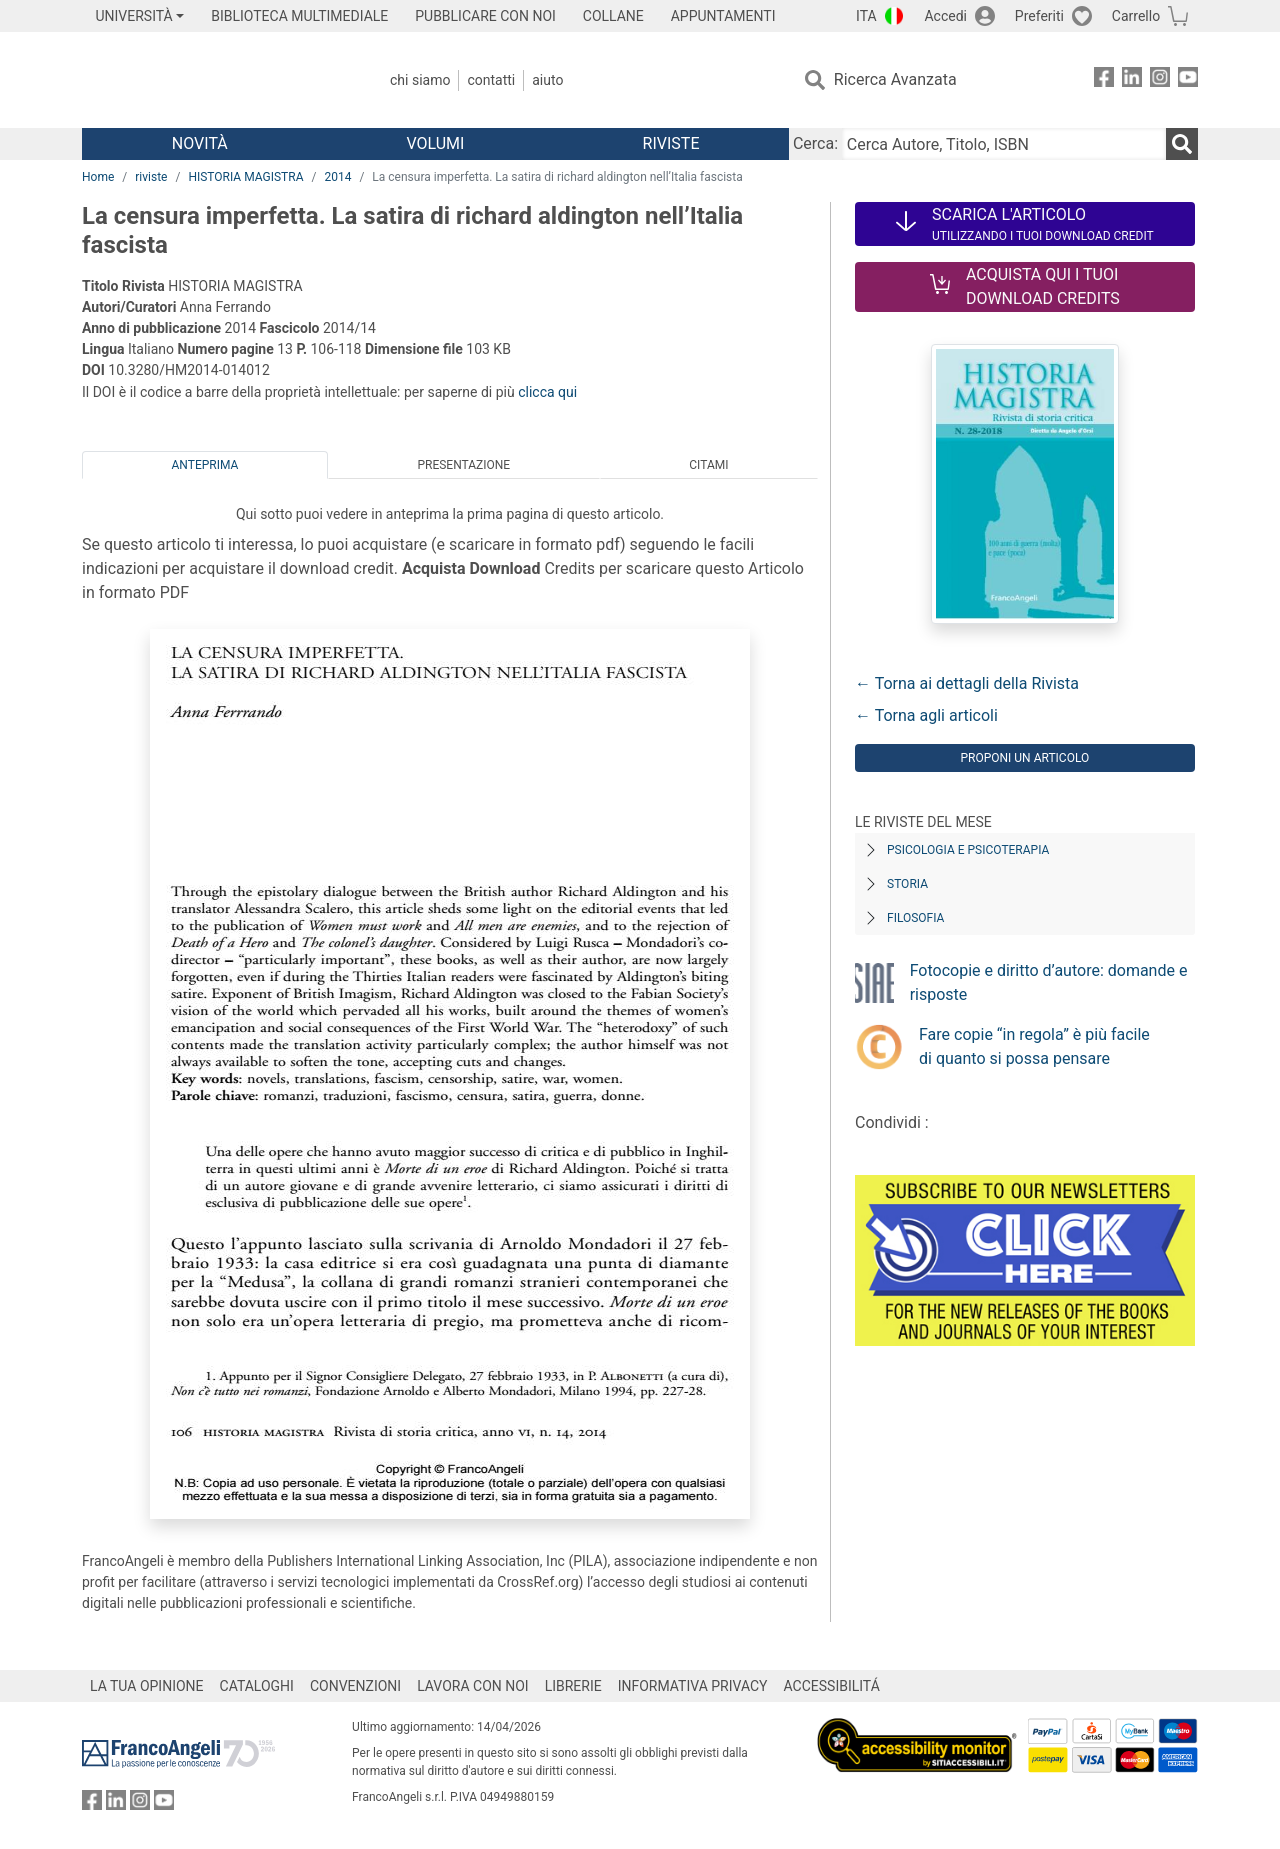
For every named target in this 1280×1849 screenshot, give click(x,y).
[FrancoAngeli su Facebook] (1104, 80)
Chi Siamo (420, 80)
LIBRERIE (573, 1686)
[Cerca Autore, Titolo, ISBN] (1004, 144)
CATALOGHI (257, 1686)
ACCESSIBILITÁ (832, 1686)
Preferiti (1039, 16)
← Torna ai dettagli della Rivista (967, 683)
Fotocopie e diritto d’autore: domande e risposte (1049, 982)
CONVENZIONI (355, 1686)
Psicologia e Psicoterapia (968, 850)
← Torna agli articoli (926, 715)
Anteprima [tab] (205, 465)
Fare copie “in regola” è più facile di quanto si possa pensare (1034, 1046)
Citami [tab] (708, 465)
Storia (907, 884)
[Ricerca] (1182, 144)
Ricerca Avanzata (895, 79)
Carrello (1136, 16)
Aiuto (547, 80)
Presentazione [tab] (463, 465)
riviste (151, 177)
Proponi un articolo (1024, 758)
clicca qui (547, 392)
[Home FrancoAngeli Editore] (214, 80)
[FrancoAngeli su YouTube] (1188, 80)
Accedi (945, 16)
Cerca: (815, 143)
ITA (866, 16)
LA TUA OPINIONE (147, 1686)
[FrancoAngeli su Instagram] (1160, 80)
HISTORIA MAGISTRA (245, 177)
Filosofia (915, 918)
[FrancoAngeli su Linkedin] (1132, 80)
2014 (337, 177)
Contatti (491, 80)
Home (98, 177)
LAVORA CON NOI (473, 1686)
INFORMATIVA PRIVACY (693, 1686)
